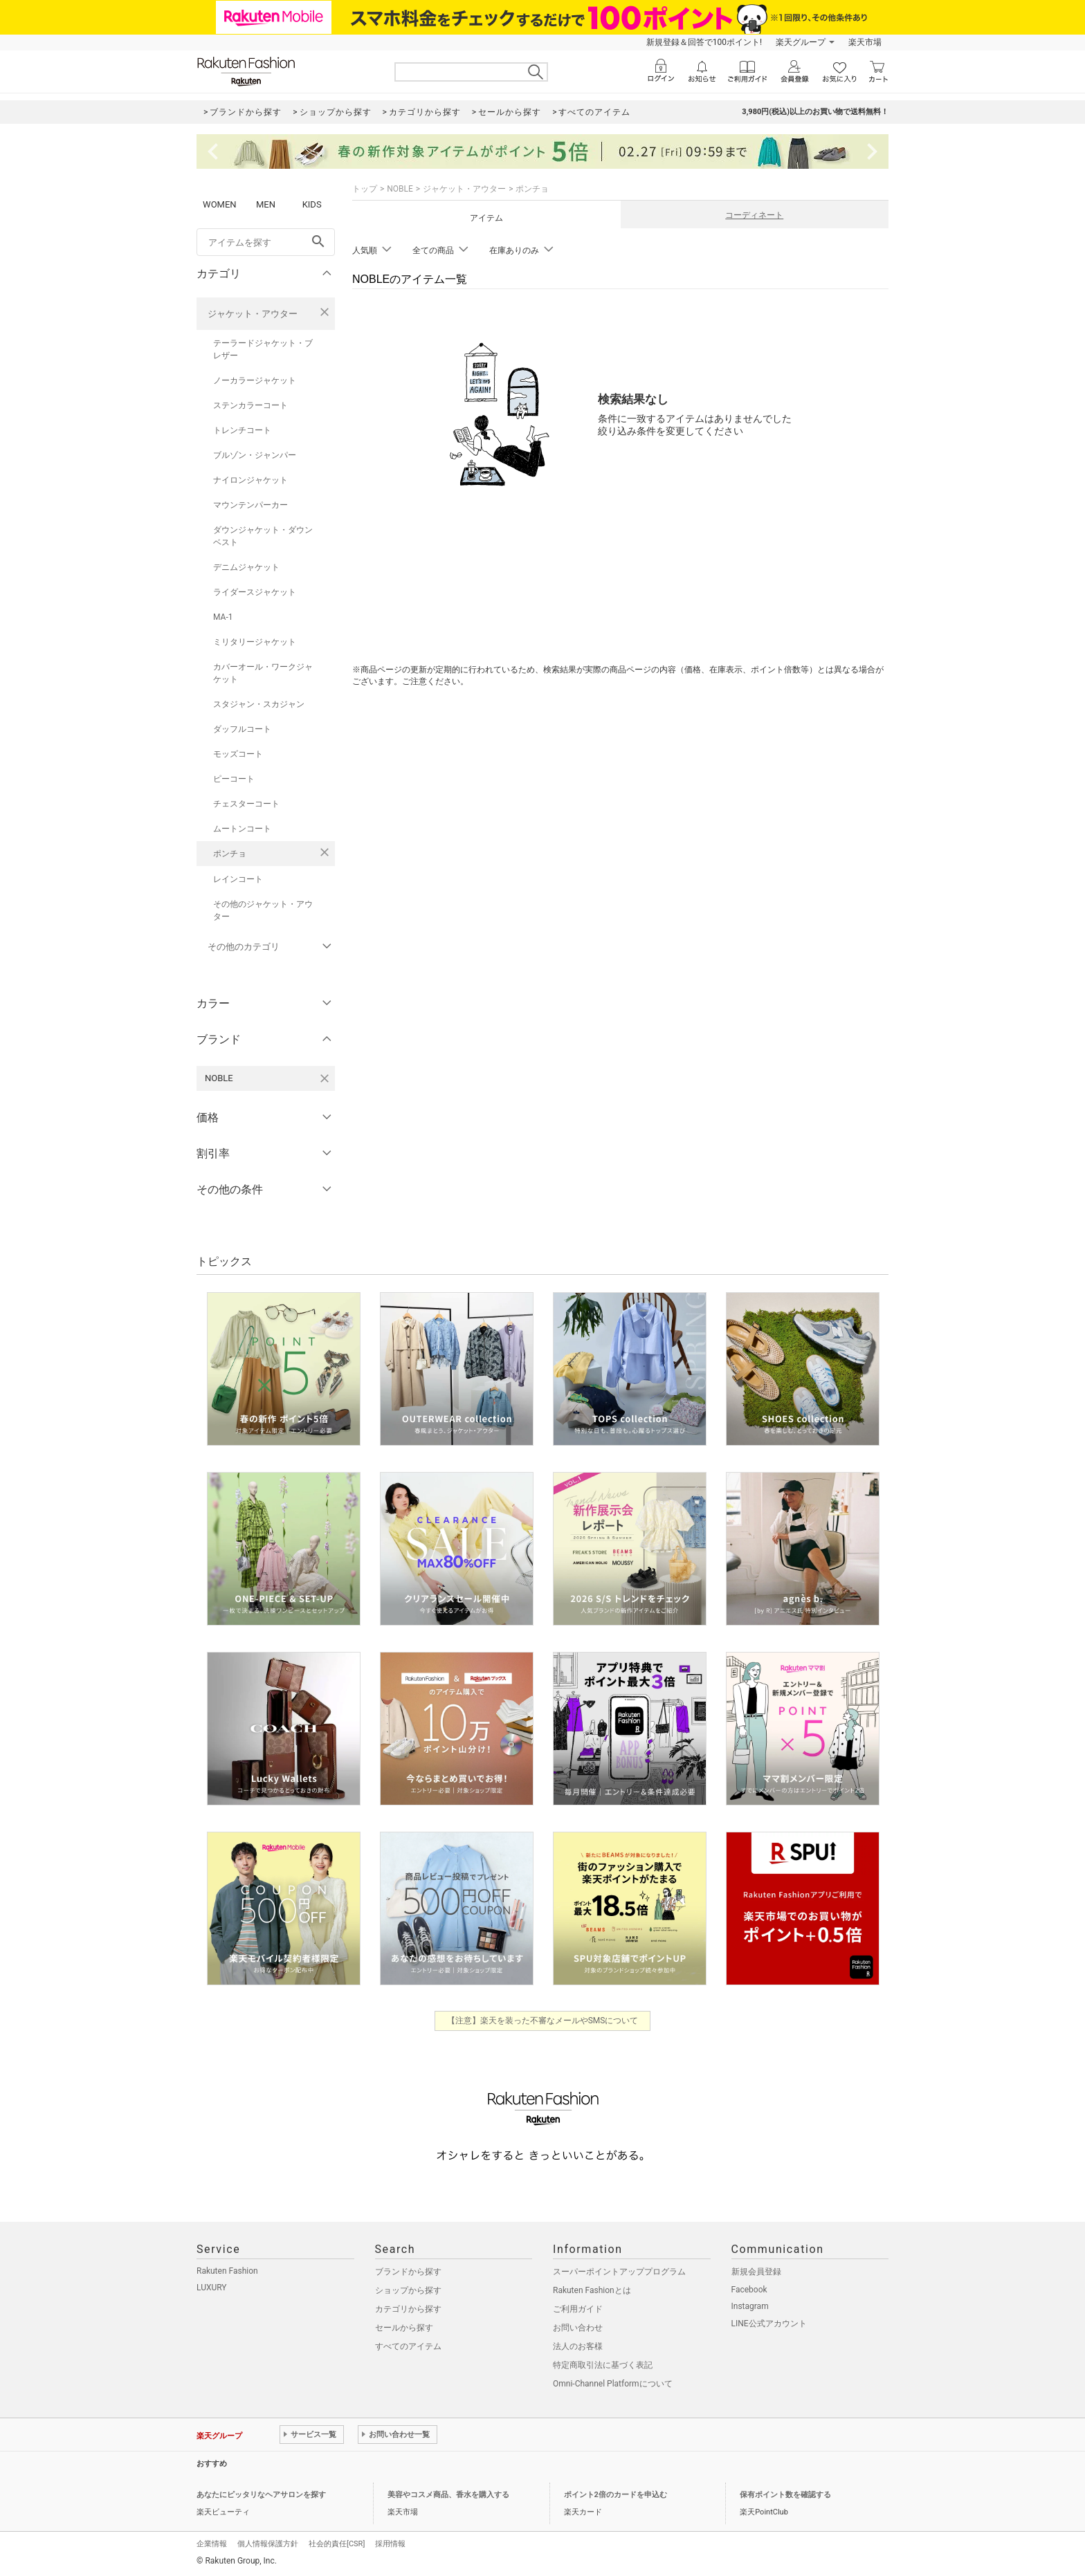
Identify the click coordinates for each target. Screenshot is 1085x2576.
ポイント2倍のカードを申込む (615, 2494)
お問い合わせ (578, 2328)
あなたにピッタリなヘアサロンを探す (261, 2494)
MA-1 (222, 617)
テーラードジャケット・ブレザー (263, 349)
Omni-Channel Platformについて (613, 2384)
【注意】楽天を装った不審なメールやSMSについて (543, 2020)
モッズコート (238, 754)
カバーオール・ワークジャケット (263, 673)
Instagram (750, 2306)
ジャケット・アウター (253, 314)
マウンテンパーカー (250, 505)
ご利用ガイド (578, 2309)
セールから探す (404, 2328)
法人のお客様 (578, 2346)
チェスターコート (246, 804)
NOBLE (400, 189)
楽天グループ (801, 42)
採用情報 (390, 2543)
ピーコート (234, 779)
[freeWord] (266, 242)
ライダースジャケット (254, 592)
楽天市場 (865, 42)
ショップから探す (408, 2290)
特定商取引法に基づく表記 (603, 2365)
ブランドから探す (408, 2271)
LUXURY (212, 2287)
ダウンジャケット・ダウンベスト (263, 536)
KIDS (312, 204)
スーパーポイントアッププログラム (619, 2271)
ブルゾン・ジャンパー (254, 455)
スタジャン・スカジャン (258, 704)
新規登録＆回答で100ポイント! (704, 42)
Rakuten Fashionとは (592, 2290)
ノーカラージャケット (254, 380)
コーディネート (754, 215)
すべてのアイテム (408, 2346)
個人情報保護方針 (267, 2543)
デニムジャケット (246, 567)
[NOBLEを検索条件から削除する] (324, 1078)
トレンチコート (242, 430)
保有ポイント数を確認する (785, 2494)
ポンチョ (229, 853)
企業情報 (212, 2543)
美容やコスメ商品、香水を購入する (448, 2494)
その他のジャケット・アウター (263, 910)
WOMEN (220, 204)
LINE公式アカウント (769, 2323)
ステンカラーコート (250, 405)
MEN (265, 204)
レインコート (238, 879)
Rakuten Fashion (227, 2271)
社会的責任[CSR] (337, 2543)
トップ (364, 189)
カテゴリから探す (408, 2309)
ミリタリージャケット (254, 642)
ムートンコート (242, 829)
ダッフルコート (242, 729)
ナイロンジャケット (250, 480)
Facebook (749, 2289)
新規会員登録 (756, 2271)
